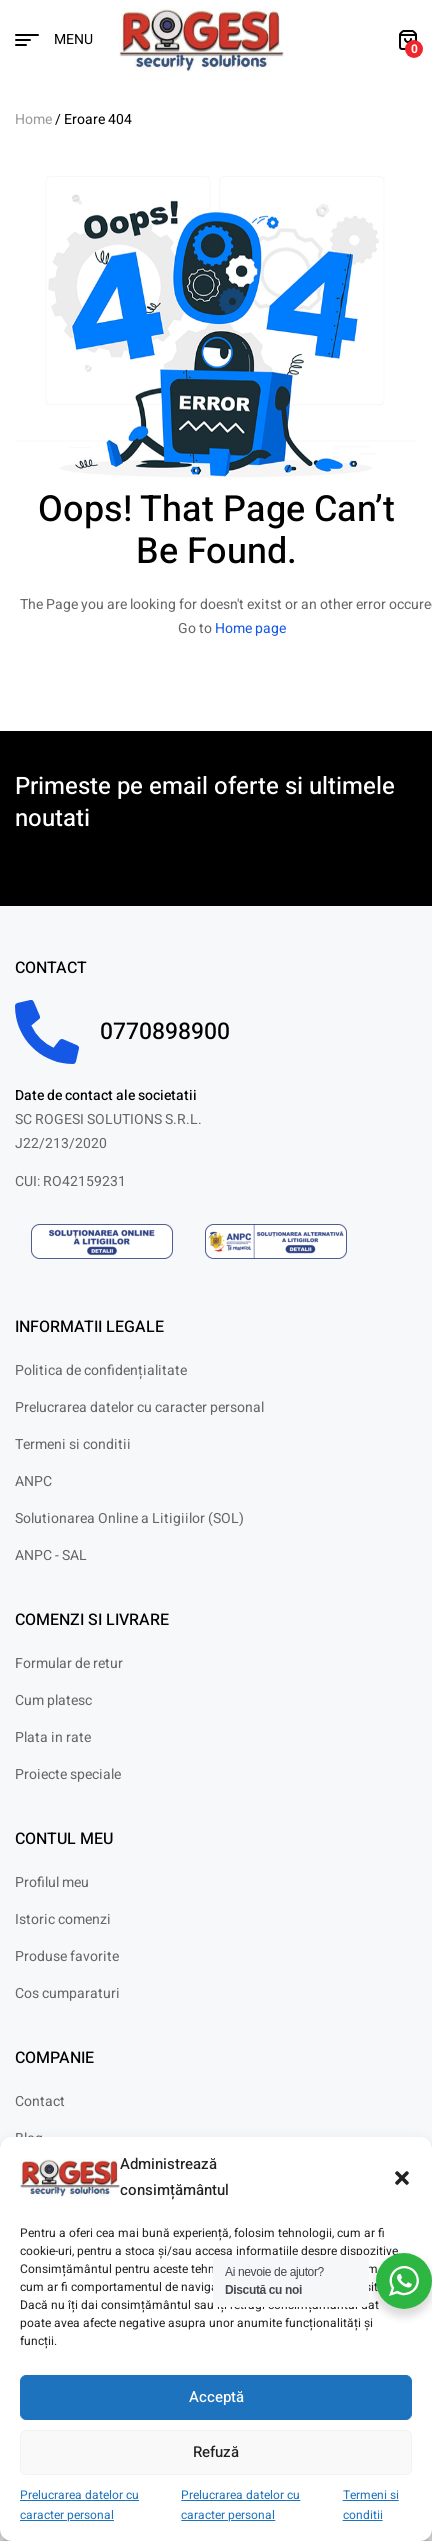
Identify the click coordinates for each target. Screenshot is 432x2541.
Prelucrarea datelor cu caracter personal (79, 2505)
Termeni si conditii (371, 2505)
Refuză (216, 2452)
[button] (402, 2178)
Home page (250, 628)
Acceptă (216, 2397)
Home (33, 119)
